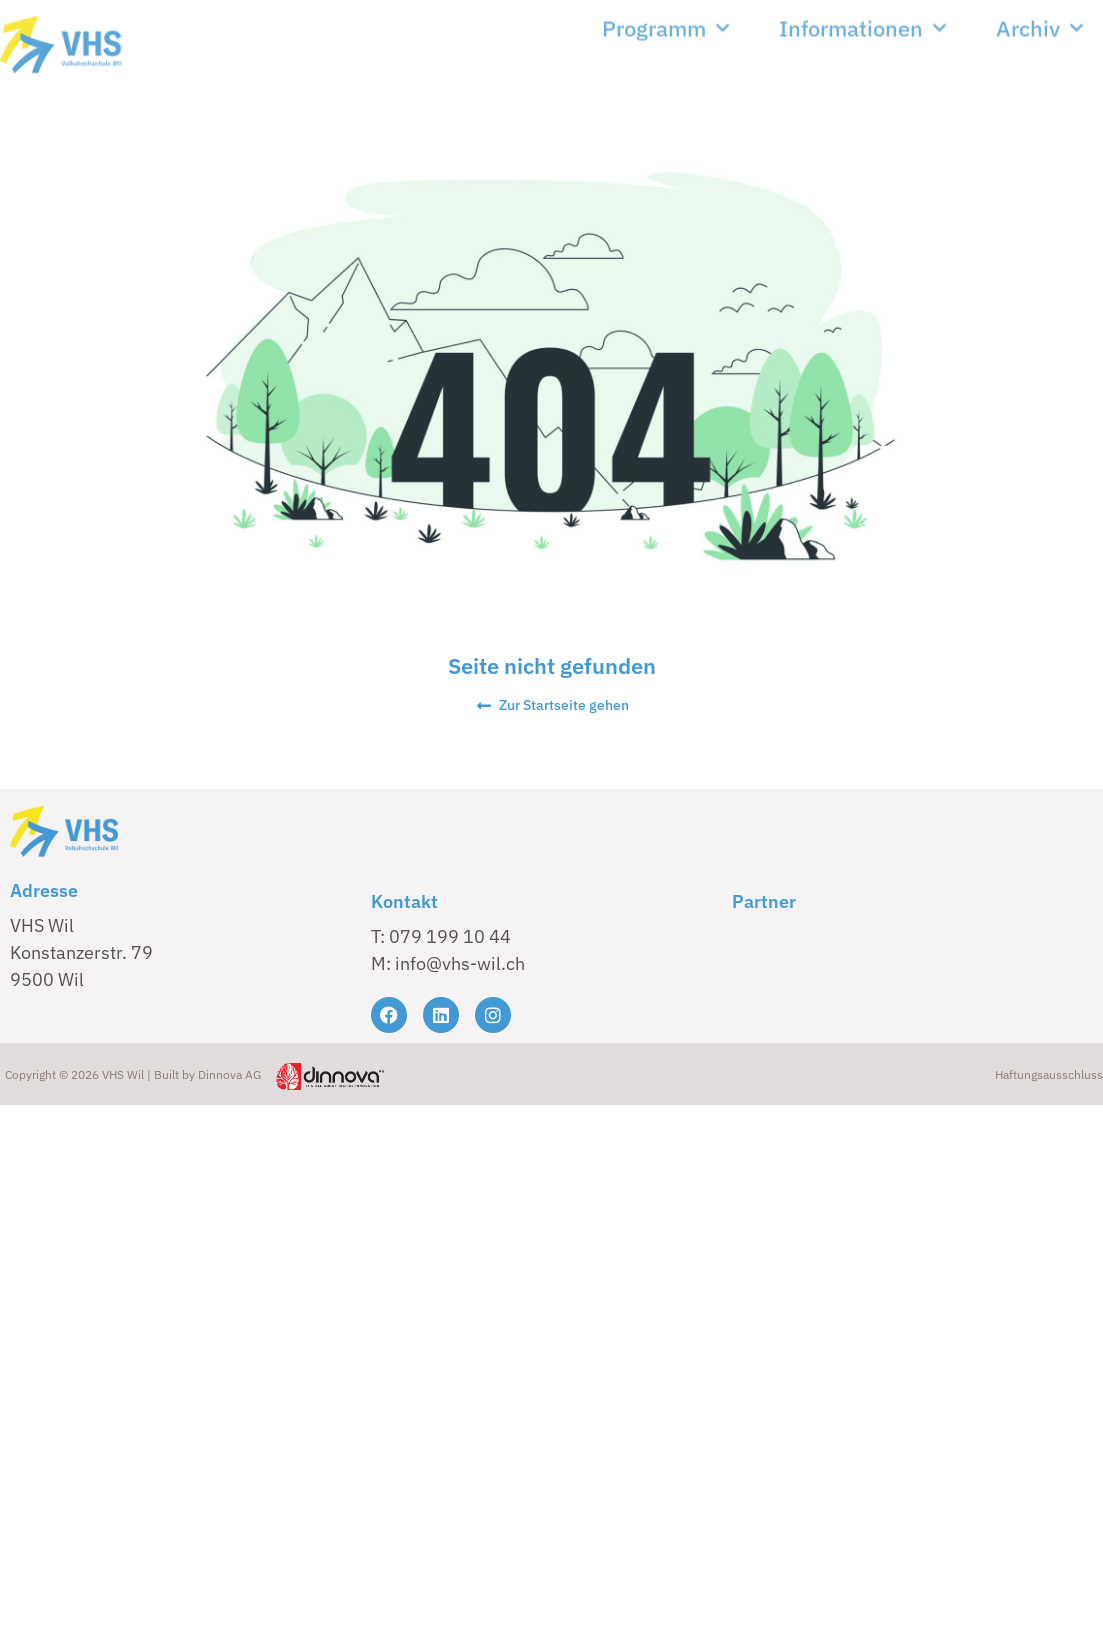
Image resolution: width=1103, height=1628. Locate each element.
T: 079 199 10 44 (441, 936)
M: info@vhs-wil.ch (448, 963)
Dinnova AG (229, 1074)
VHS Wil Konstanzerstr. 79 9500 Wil (81, 952)
